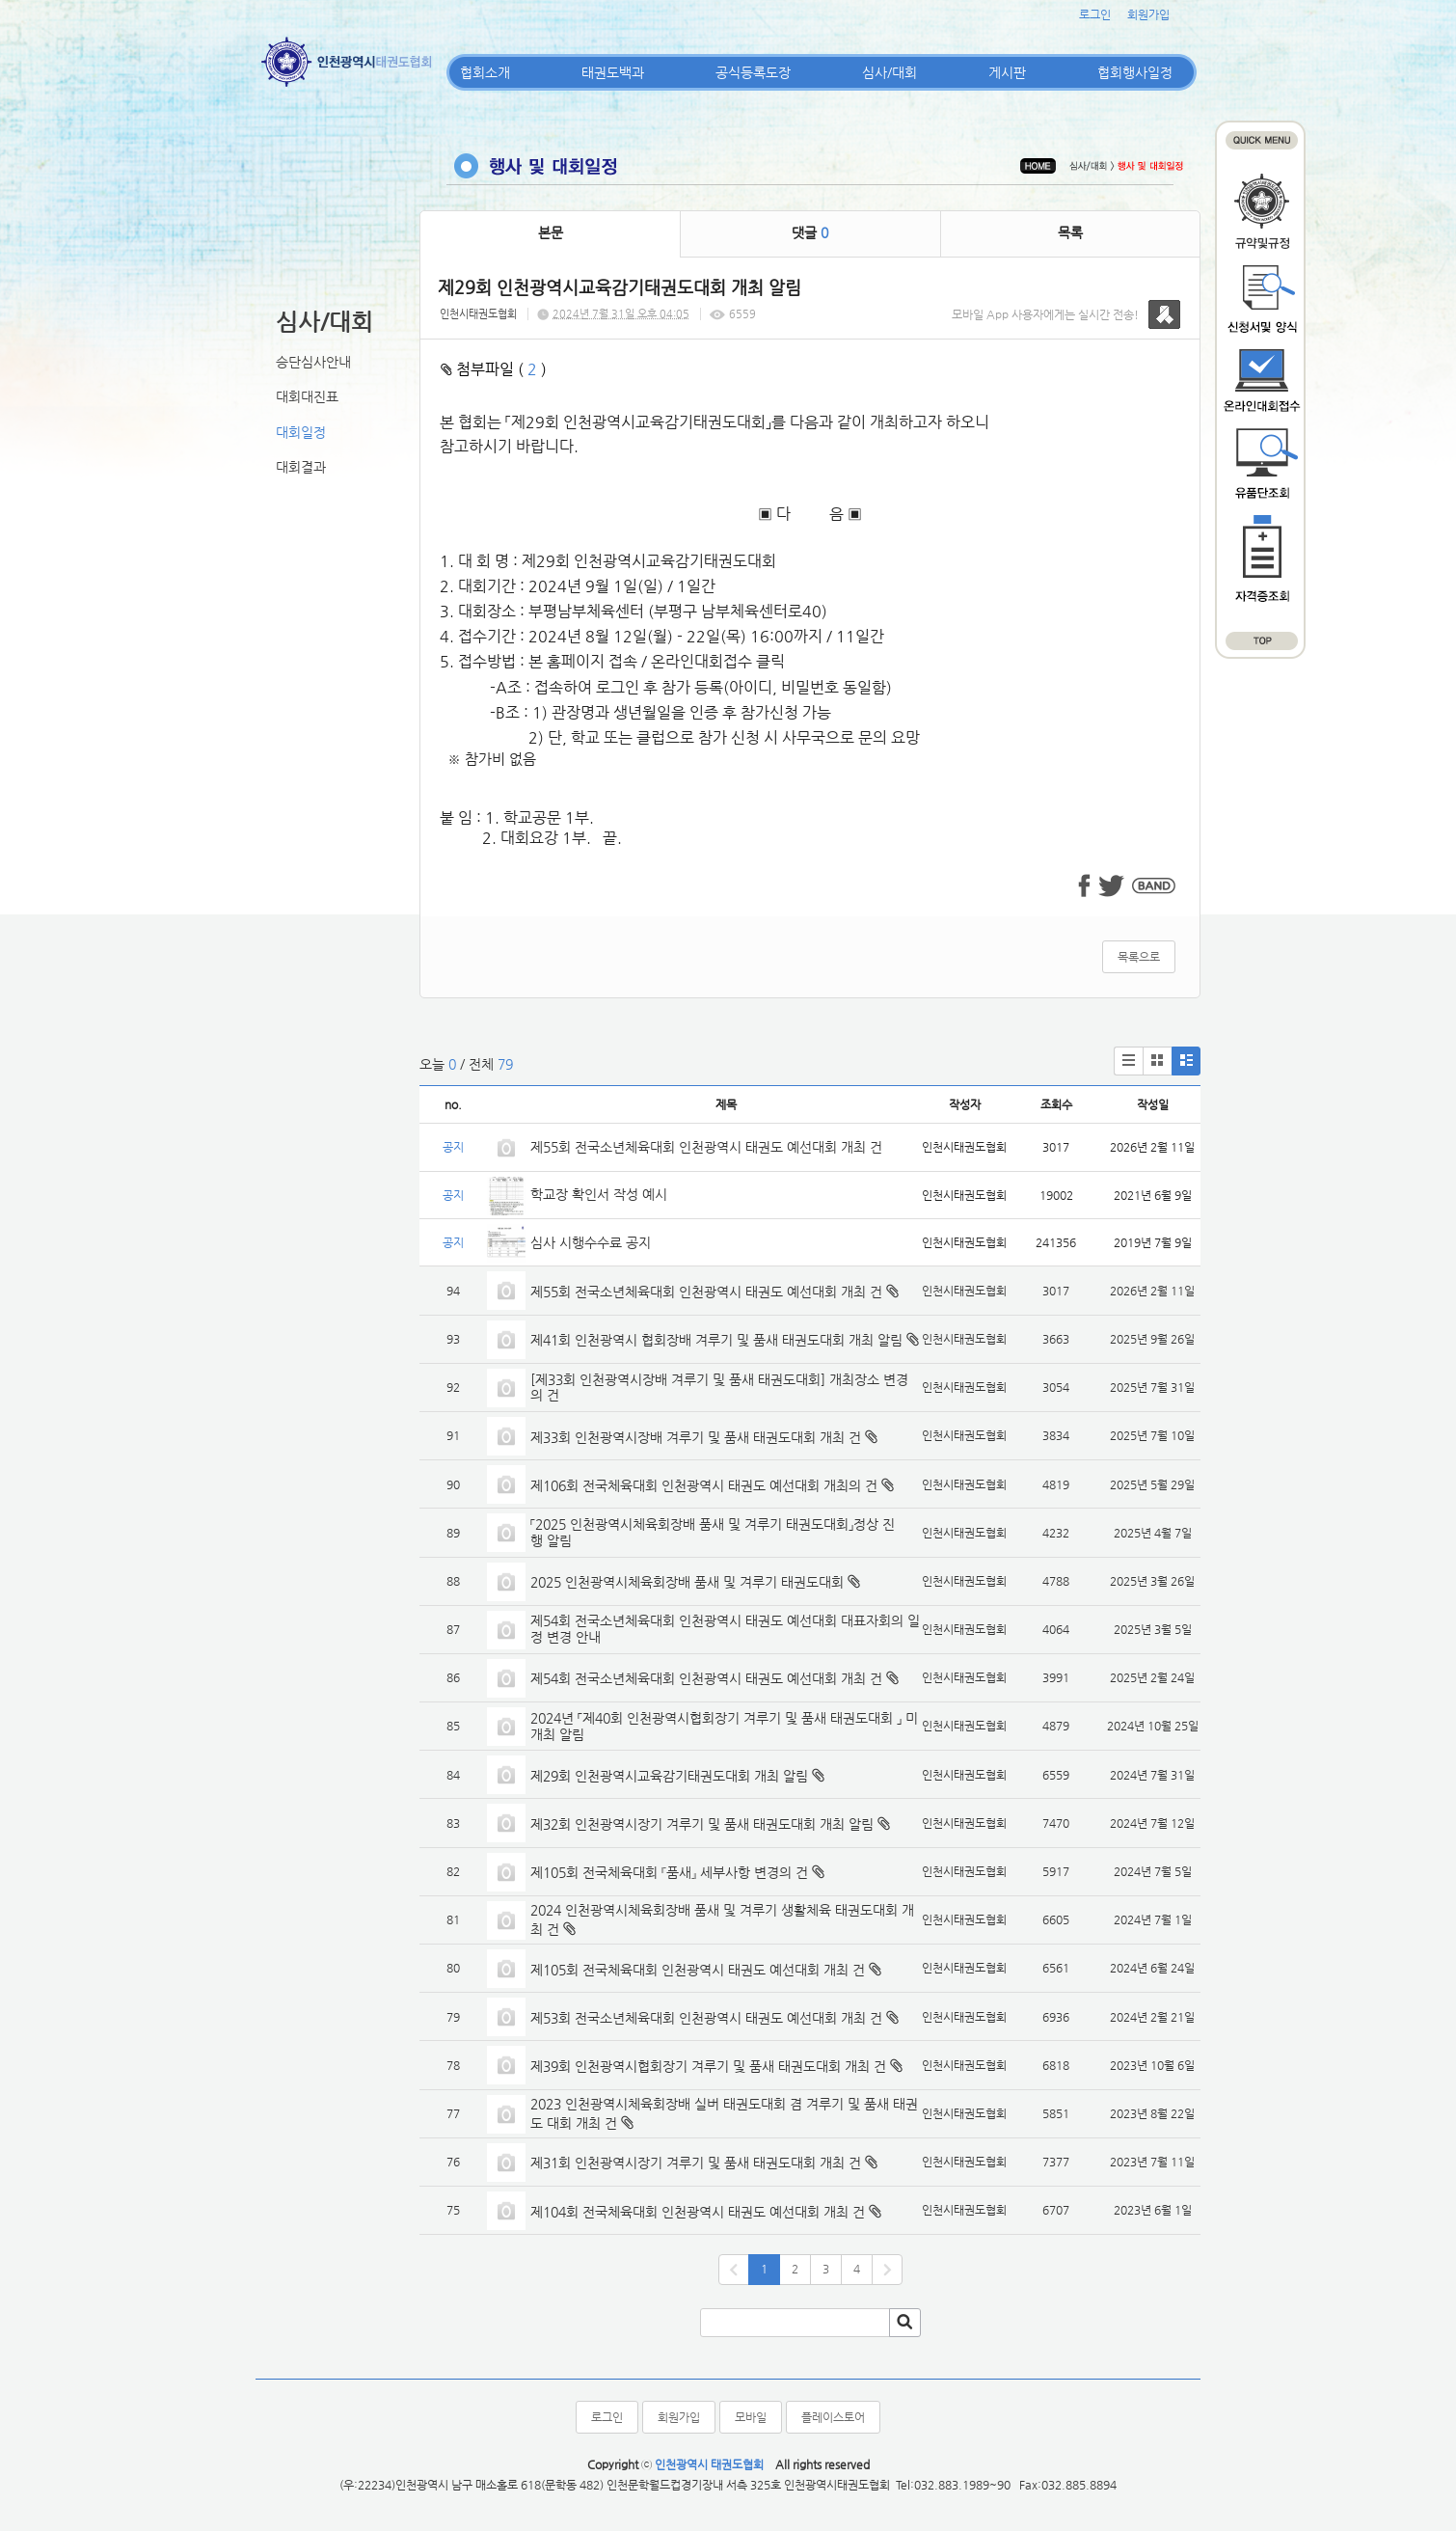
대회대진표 (307, 396)
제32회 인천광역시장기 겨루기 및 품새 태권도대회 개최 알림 (702, 1824)
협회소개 (485, 72)
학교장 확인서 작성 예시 (598, 1194)
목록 (1070, 232)
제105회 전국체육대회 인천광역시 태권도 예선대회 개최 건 (697, 1969)
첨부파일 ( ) (494, 369)
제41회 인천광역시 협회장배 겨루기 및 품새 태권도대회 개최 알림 (716, 1339)
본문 (550, 232)
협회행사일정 (1135, 72)
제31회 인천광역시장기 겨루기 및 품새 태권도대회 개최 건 (695, 2162)
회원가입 (1148, 14)
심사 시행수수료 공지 (590, 1242)
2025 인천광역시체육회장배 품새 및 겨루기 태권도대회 (687, 1582)
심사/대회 (889, 72)
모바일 (751, 2417)
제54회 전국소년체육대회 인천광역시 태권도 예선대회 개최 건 (706, 1678)
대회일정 (301, 432)
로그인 (1095, 14)
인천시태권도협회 (478, 314)
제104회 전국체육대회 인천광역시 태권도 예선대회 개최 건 (697, 2211)
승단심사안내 (313, 361)
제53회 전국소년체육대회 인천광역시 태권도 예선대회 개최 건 (706, 2018)
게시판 (1007, 72)
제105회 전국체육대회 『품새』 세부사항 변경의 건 (669, 1872)
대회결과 (301, 467)
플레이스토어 (833, 2417)
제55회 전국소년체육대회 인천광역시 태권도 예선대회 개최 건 (706, 1147)
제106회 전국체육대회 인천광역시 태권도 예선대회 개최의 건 (703, 1485)
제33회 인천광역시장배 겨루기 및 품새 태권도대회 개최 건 (695, 1437)
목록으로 (1139, 957)
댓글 (810, 232)
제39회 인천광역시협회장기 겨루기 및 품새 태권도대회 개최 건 (708, 2066)
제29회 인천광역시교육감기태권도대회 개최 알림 (669, 1775)
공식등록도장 (753, 72)
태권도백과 (612, 72)
